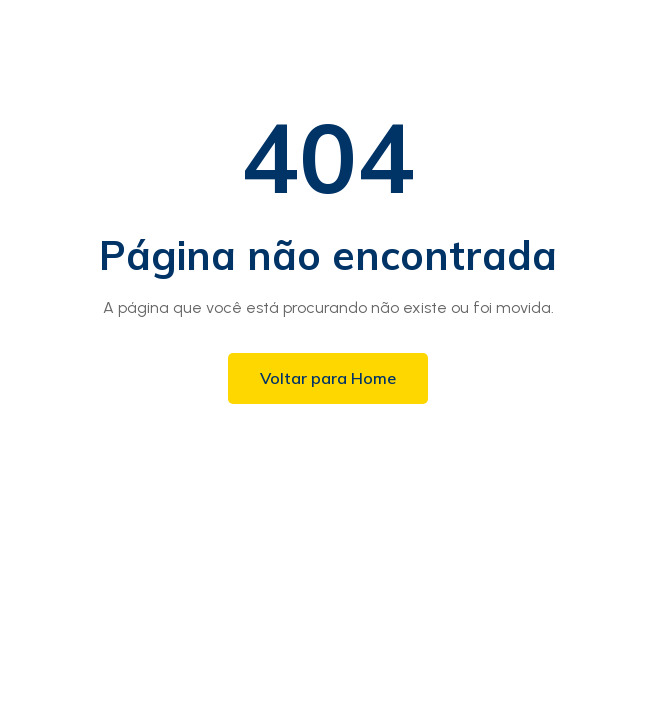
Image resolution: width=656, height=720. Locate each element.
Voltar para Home (328, 378)
